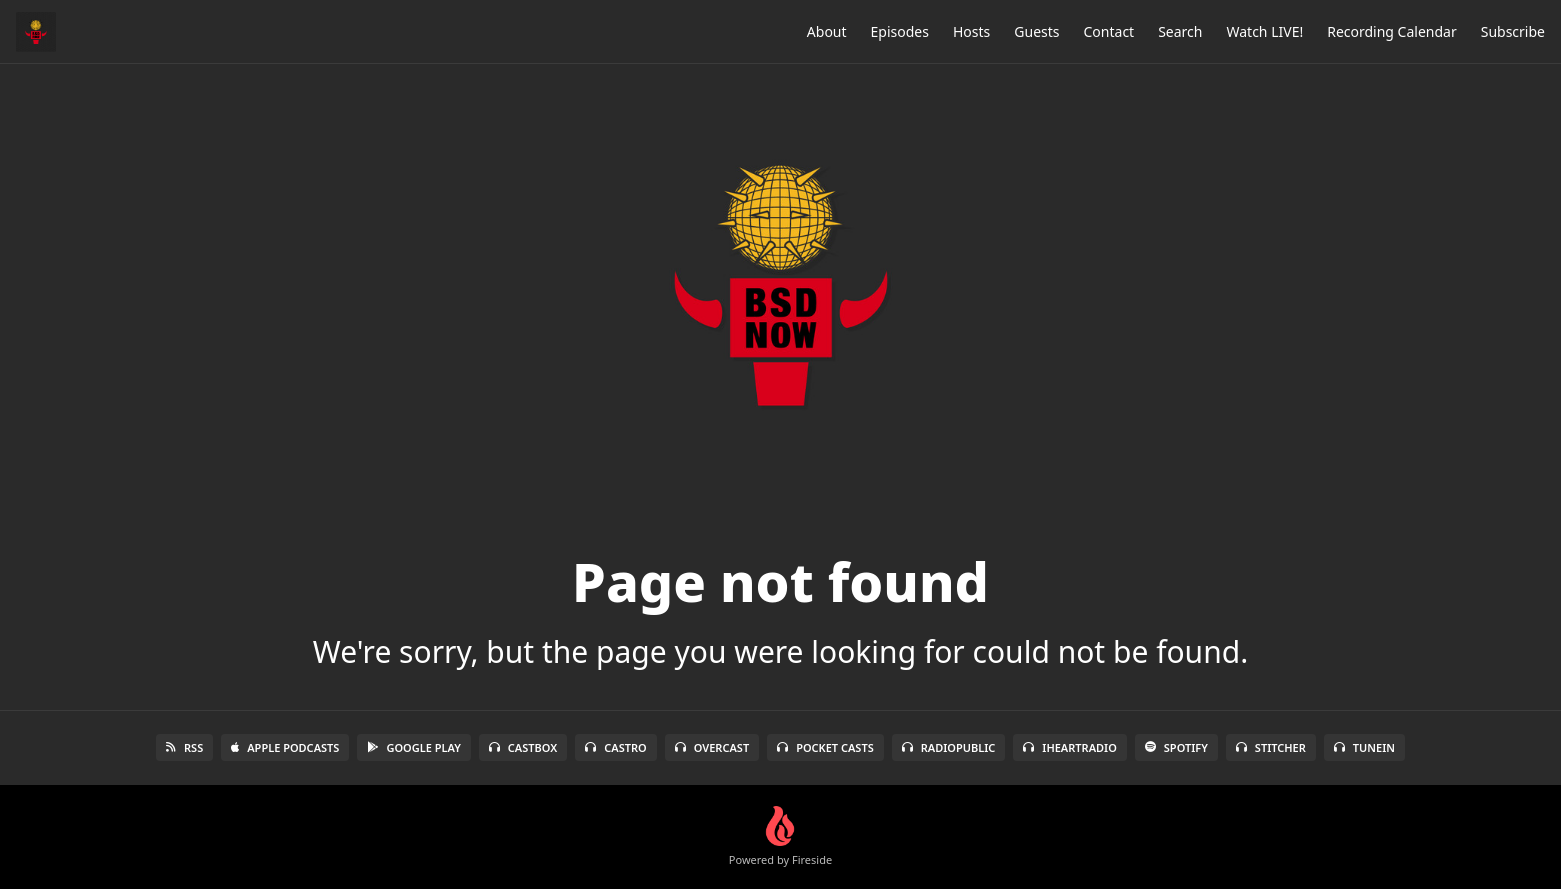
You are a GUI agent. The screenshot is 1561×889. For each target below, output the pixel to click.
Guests (1036, 31)
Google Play (413, 747)
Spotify (1176, 747)
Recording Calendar (1392, 31)
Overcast (712, 747)
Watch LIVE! (1264, 31)
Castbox (523, 747)
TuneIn (1364, 747)
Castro (615, 747)
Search (1180, 31)
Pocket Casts (825, 747)
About (827, 31)
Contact (1109, 31)
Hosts (971, 31)
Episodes (900, 31)
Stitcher (1271, 747)
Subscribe (1513, 31)
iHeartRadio (1070, 747)
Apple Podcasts (285, 747)
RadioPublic (949, 747)
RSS (184, 747)
